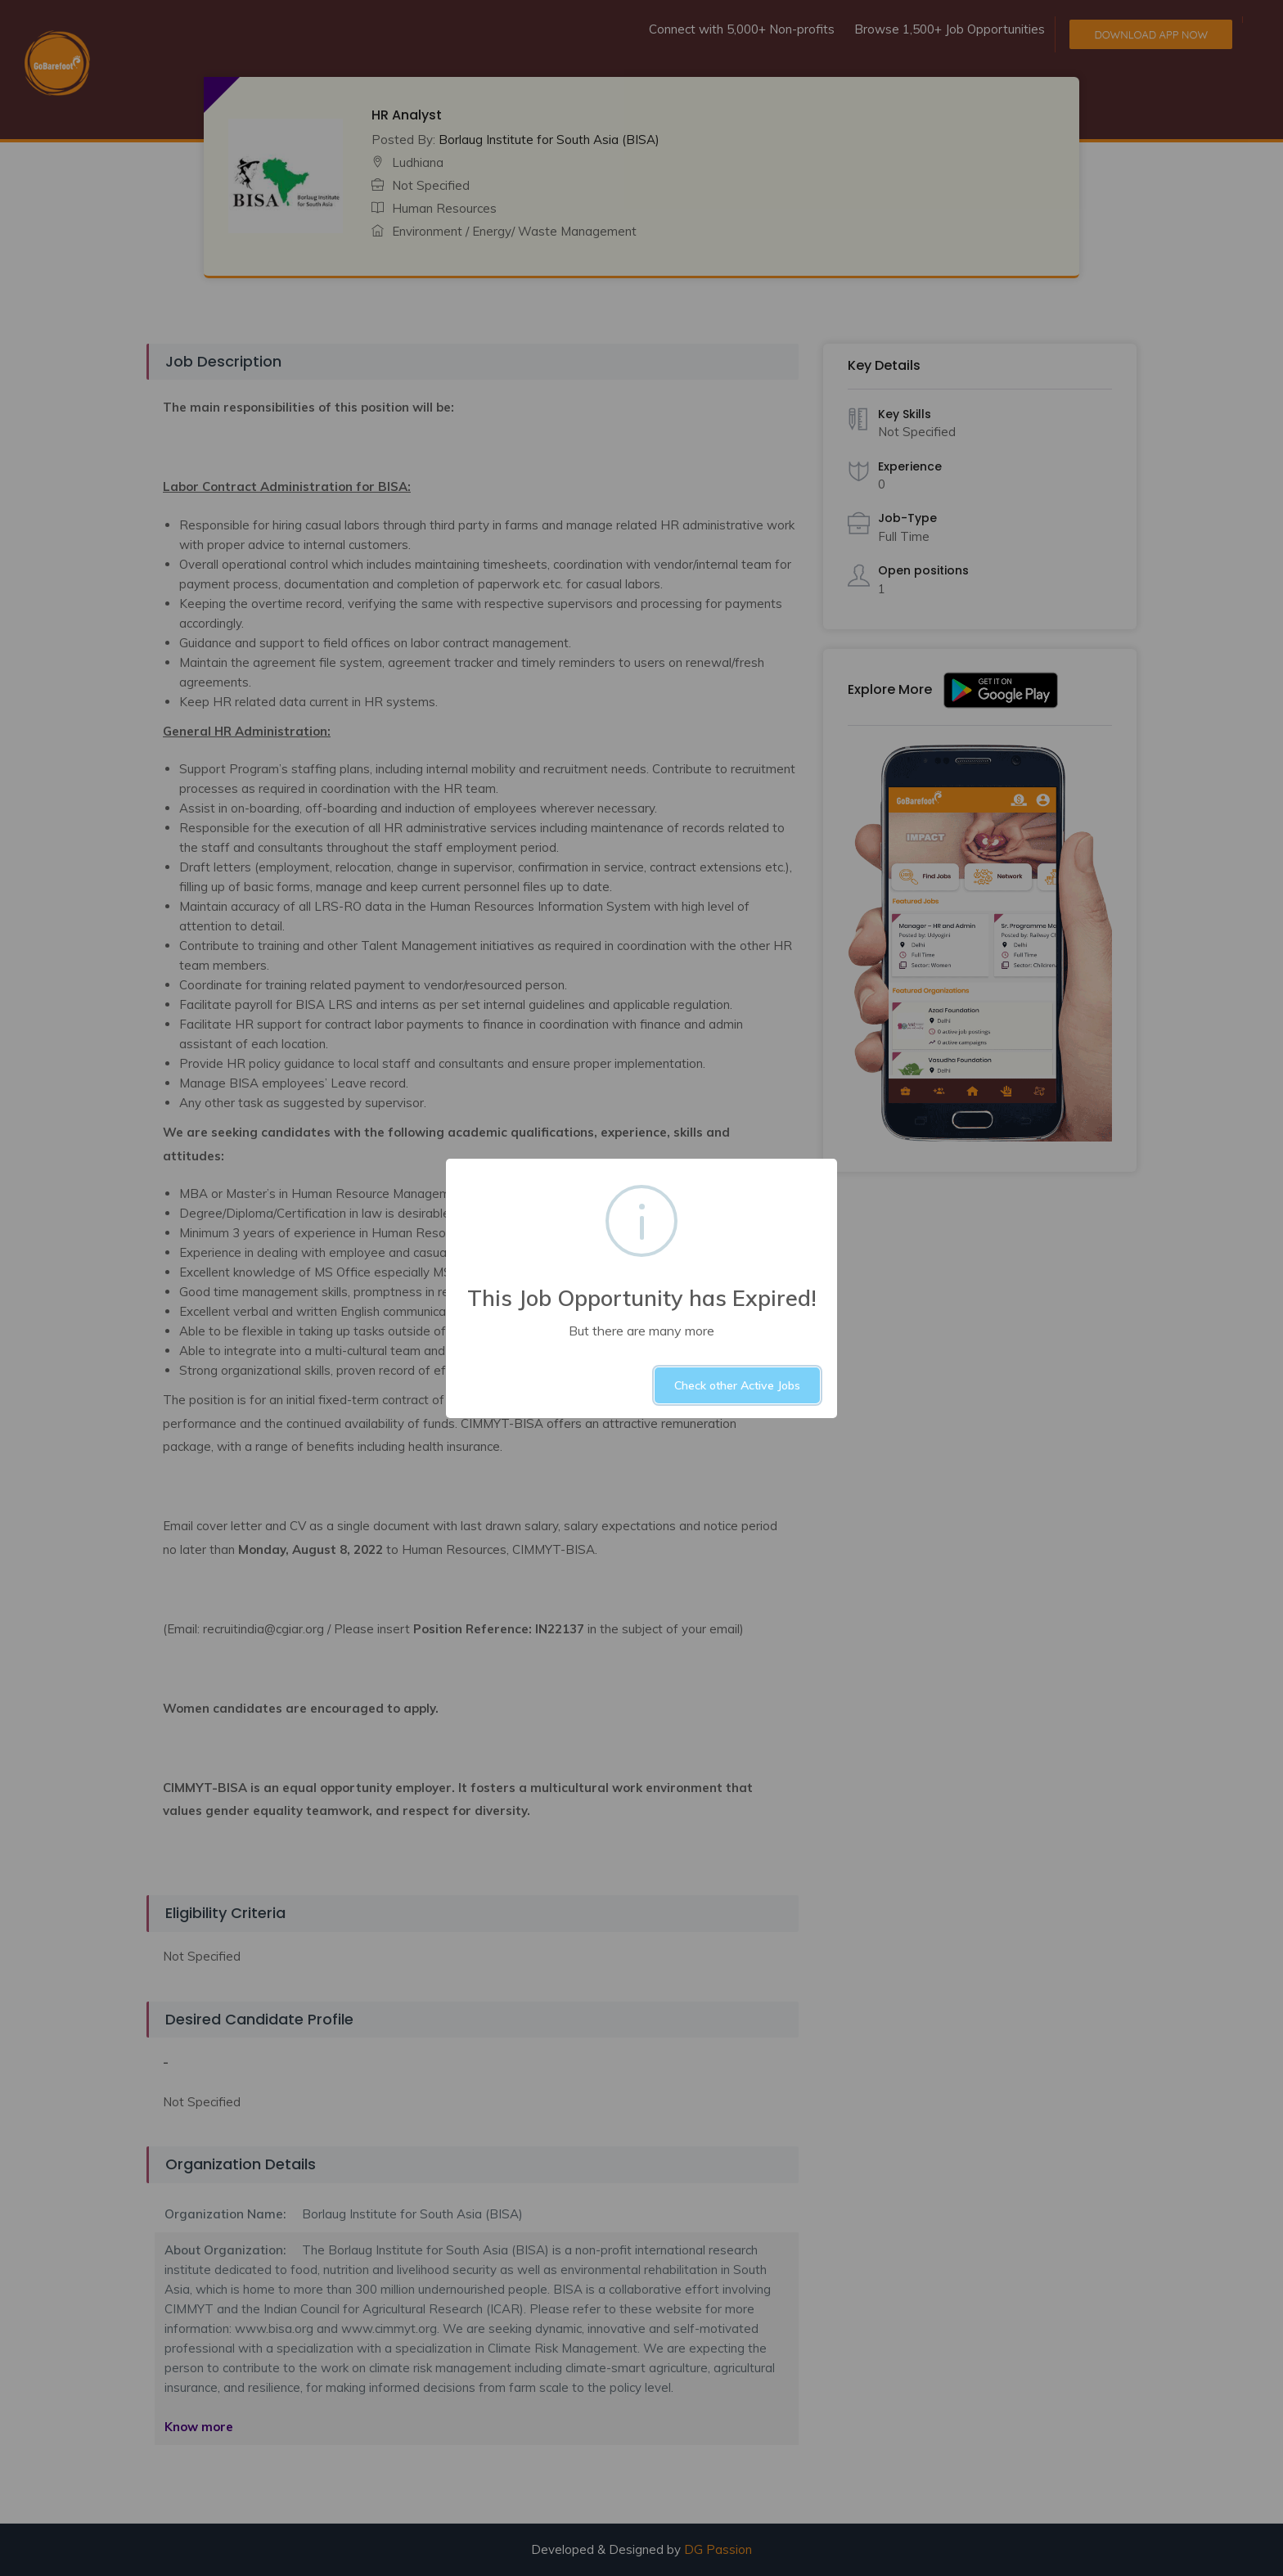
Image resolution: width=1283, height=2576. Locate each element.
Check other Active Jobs (737, 1385)
